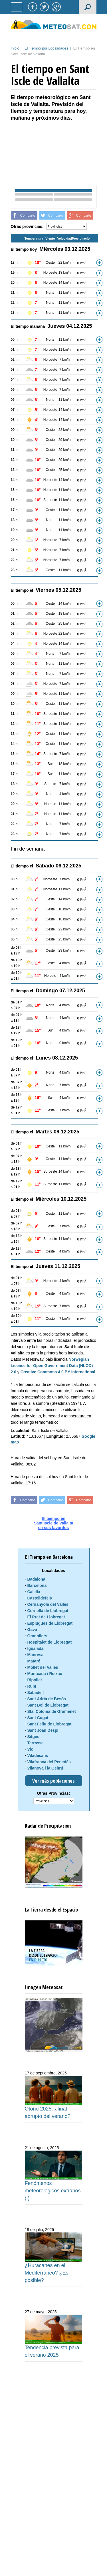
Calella (33, 1591)
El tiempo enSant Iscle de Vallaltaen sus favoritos (53, 1523)
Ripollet (34, 1680)
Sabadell (35, 1692)
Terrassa (35, 1743)
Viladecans (37, 1755)
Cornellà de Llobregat (47, 1610)
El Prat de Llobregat (46, 1617)
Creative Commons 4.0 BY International (58, 1372)
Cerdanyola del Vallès (47, 1604)
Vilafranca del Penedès (49, 1762)
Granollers (37, 1636)
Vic (30, 1749)
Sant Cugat (38, 1717)
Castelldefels (39, 1598)
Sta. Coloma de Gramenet (51, 1711)
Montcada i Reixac (44, 1673)
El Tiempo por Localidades (46, 48)
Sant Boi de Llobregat (48, 1705)
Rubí (31, 1686)
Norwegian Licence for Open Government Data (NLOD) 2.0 (52, 1365)
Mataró (34, 1661)
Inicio (15, 48)
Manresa (35, 1654)
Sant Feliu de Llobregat (49, 1724)
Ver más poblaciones (53, 1780)
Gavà (32, 1629)
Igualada (35, 1648)
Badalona (36, 1579)
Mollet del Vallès (42, 1667)
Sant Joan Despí (42, 1730)
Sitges (33, 1736)
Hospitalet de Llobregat (49, 1642)
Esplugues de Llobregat (50, 1623)
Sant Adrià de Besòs (46, 1699)
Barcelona (37, 1585)
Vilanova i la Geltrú (45, 1768)
